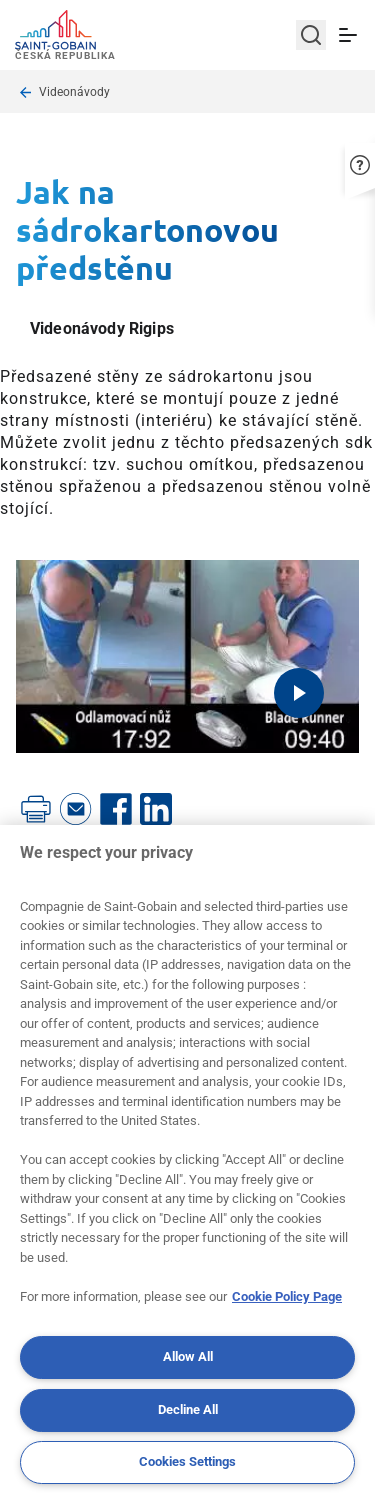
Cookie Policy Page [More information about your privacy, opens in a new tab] (287, 1296)
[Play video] (299, 693)
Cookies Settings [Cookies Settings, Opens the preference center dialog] (187, 1461)
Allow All (188, 1356)
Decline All (188, 1409)
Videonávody (74, 92)
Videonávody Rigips (102, 328)
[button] (360, 165)
